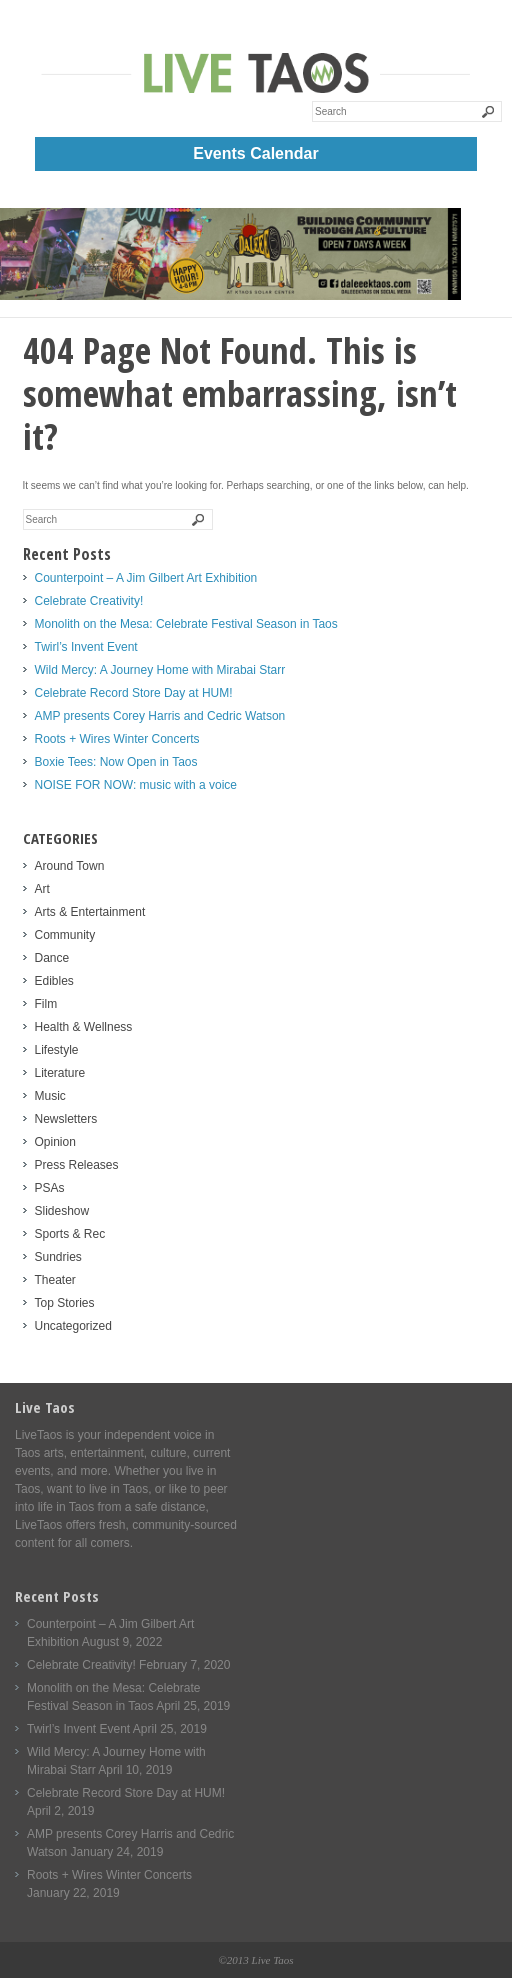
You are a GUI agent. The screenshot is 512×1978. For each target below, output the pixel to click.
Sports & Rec (70, 1234)
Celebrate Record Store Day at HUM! (134, 693)
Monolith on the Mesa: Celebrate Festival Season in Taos (186, 624)
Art (42, 889)
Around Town (70, 866)
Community (65, 935)
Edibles (54, 981)
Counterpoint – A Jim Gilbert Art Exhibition (146, 578)
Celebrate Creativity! (89, 601)
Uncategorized (73, 1326)
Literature (60, 1073)
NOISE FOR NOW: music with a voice (136, 785)
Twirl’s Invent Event (86, 647)
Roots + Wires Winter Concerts (117, 739)
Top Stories (65, 1303)
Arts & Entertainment (90, 912)
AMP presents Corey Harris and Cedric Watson (160, 716)
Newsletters (66, 1119)
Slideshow (62, 1211)
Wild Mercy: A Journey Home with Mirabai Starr (160, 670)
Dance (52, 958)
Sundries (58, 1257)
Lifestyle (57, 1050)
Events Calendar (255, 153)
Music (50, 1096)
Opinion (55, 1142)
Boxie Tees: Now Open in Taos (116, 762)
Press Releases (77, 1165)
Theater (55, 1280)
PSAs (50, 1188)
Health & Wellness (84, 1027)
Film (46, 1004)
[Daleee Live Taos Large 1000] (230, 296)
